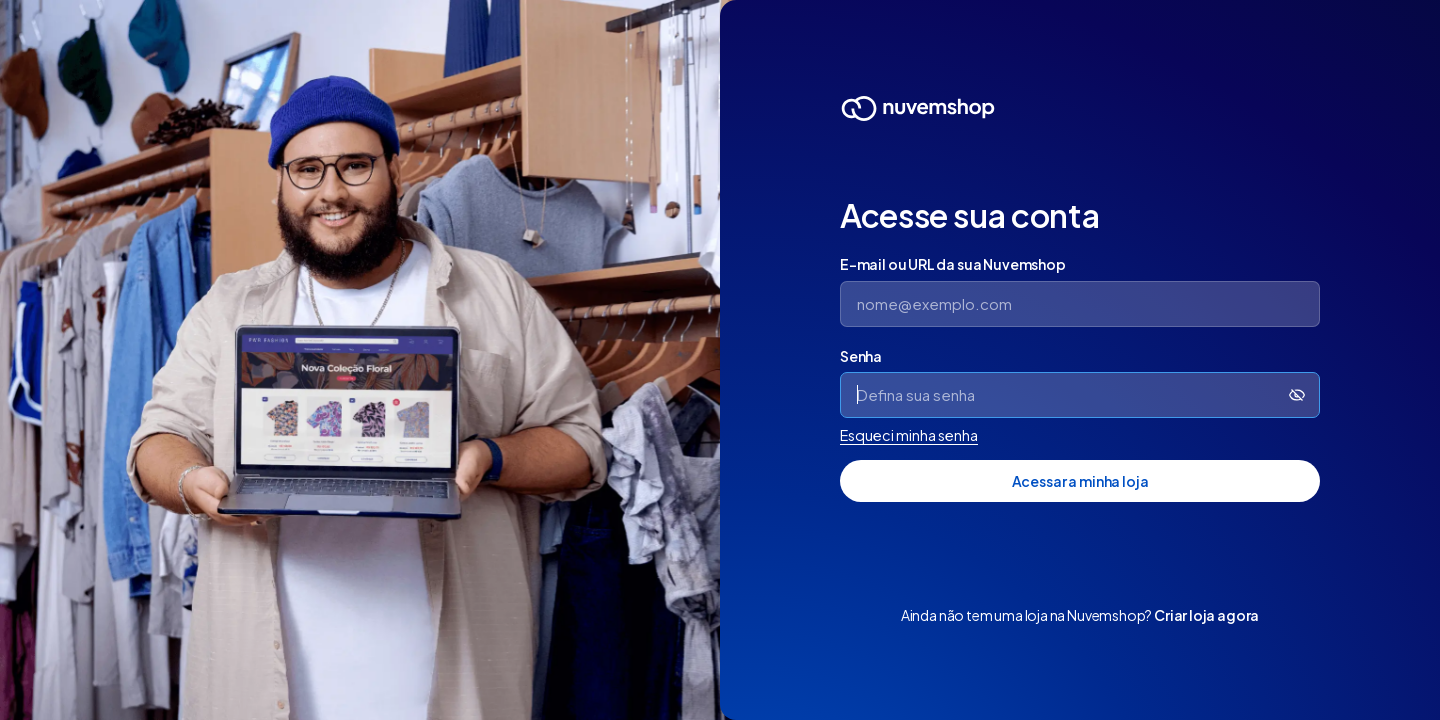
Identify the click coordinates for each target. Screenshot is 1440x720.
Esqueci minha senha (909, 435)
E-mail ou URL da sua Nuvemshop (953, 264)
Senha (861, 356)
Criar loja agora (1206, 615)
